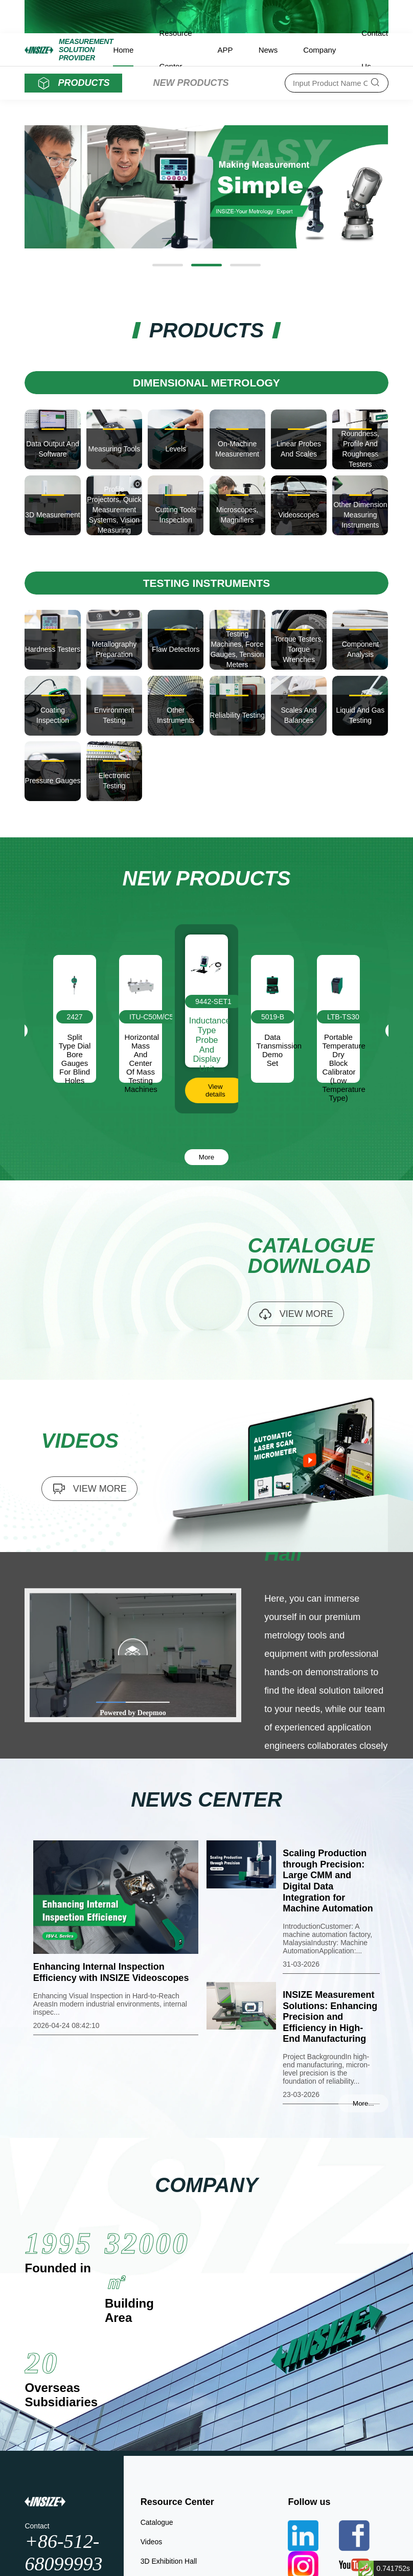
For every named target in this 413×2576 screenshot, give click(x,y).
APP (225, 49)
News (268, 49)
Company (319, 49)
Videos (152, 2542)
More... (363, 2103)
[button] (167, 265)
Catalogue (157, 2522)
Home (123, 49)
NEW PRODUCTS (190, 83)
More (206, 1157)
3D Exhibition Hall (169, 2561)
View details (215, 1090)
